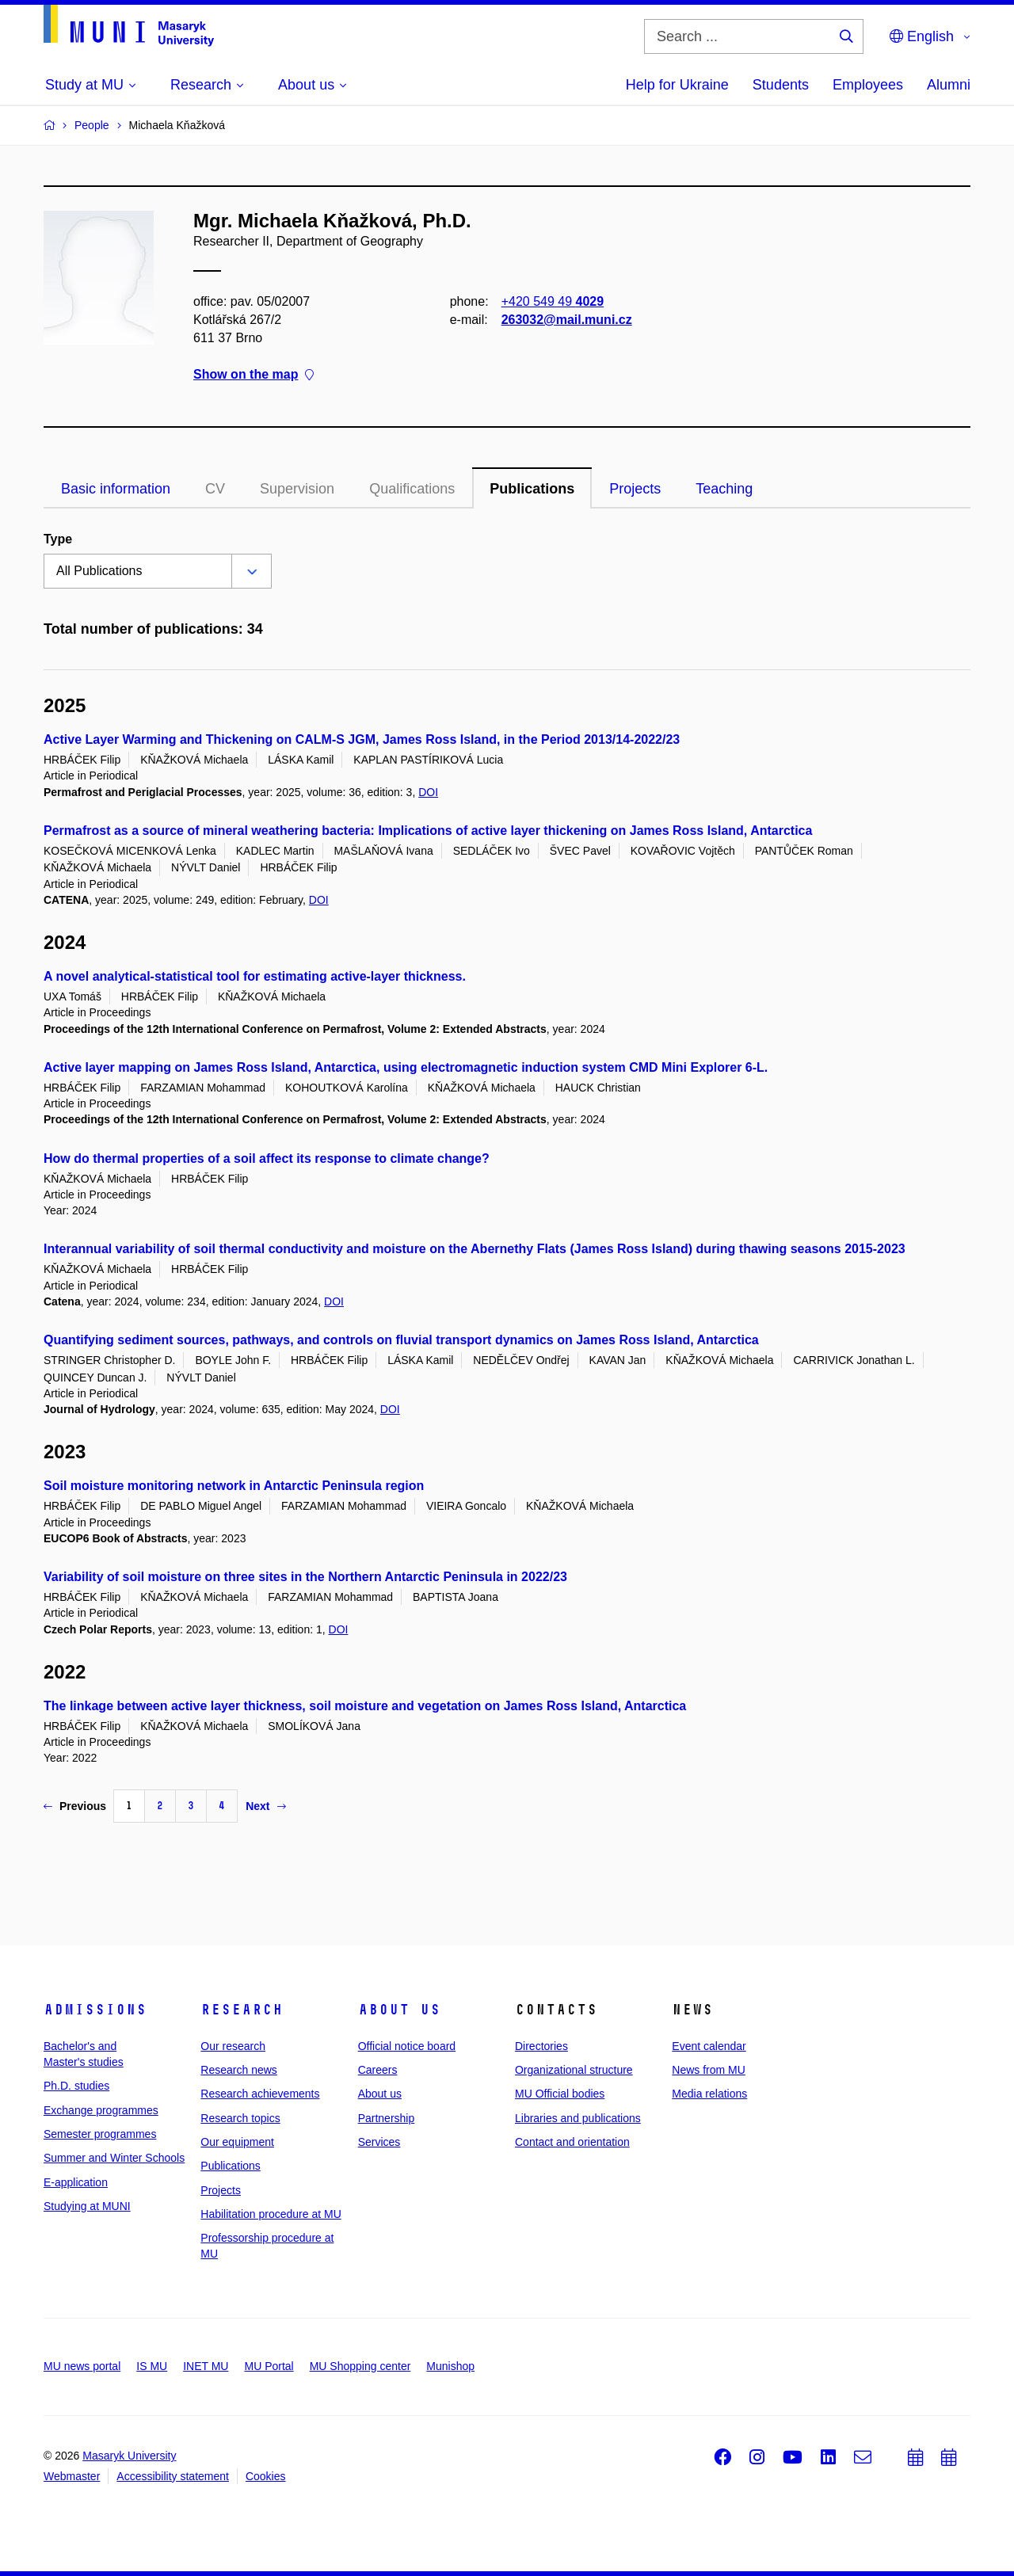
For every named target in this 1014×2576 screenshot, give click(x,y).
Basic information (115, 489)
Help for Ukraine (677, 85)
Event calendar (708, 2046)
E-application (76, 2182)
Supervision (297, 489)
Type (58, 539)
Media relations (709, 2093)
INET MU (205, 2366)
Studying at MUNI (87, 2206)
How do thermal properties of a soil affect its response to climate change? (267, 1158)
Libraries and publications (578, 2118)
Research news (238, 2069)
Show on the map (253, 375)
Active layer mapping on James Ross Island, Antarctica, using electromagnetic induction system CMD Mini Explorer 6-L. (406, 1067)
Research (241, 2009)
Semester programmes (100, 2134)
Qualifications (412, 489)
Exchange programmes (101, 2110)
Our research (232, 2046)
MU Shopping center (360, 2366)
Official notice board (407, 2046)
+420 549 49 (552, 301)
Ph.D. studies (76, 2085)
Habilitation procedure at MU (270, 2214)
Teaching (724, 489)
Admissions (95, 2009)
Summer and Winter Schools (114, 2157)
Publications (532, 489)
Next (265, 1806)
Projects (635, 489)
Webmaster (72, 2476)
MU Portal (268, 2366)
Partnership (386, 2118)
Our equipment (237, 2142)
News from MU (708, 2069)
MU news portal (82, 2366)
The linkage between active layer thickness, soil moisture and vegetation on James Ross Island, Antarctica (365, 1706)
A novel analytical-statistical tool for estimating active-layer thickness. (255, 976)
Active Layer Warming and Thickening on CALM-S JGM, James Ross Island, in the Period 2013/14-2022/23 (362, 739)
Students (781, 85)
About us (399, 2009)
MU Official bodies (559, 2093)
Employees (868, 85)
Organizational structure (574, 2069)
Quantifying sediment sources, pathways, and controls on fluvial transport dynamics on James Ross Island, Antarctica (401, 1340)
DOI (428, 792)
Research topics (240, 2118)
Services (379, 2142)
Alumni (948, 85)
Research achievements (259, 2093)
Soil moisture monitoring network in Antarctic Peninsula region (234, 1485)
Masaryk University (129, 2455)
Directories (541, 2046)
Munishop (450, 2366)
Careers (378, 2069)
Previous (75, 1806)
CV (215, 489)
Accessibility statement (172, 2476)
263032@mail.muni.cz (566, 319)
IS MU (151, 2366)
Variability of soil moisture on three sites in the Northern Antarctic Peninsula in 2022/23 (305, 1576)
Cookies (266, 2476)
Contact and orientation (572, 2142)
